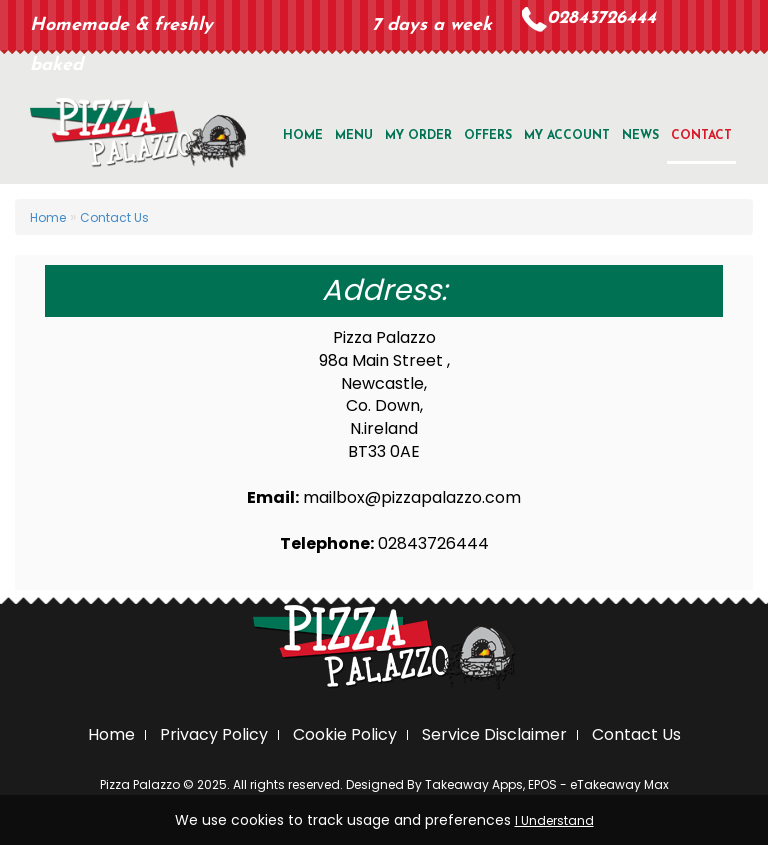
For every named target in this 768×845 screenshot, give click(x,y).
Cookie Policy (345, 734)
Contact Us (114, 217)
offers (488, 136)
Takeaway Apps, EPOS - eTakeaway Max (547, 784)
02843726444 (601, 18)
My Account (567, 136)
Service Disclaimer (494, 734)
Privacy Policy (214, 734)
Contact (701, 136)
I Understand (554, 820)
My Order (418, 136)
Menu (354, 136)
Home (303, 136)
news (640, 136)
